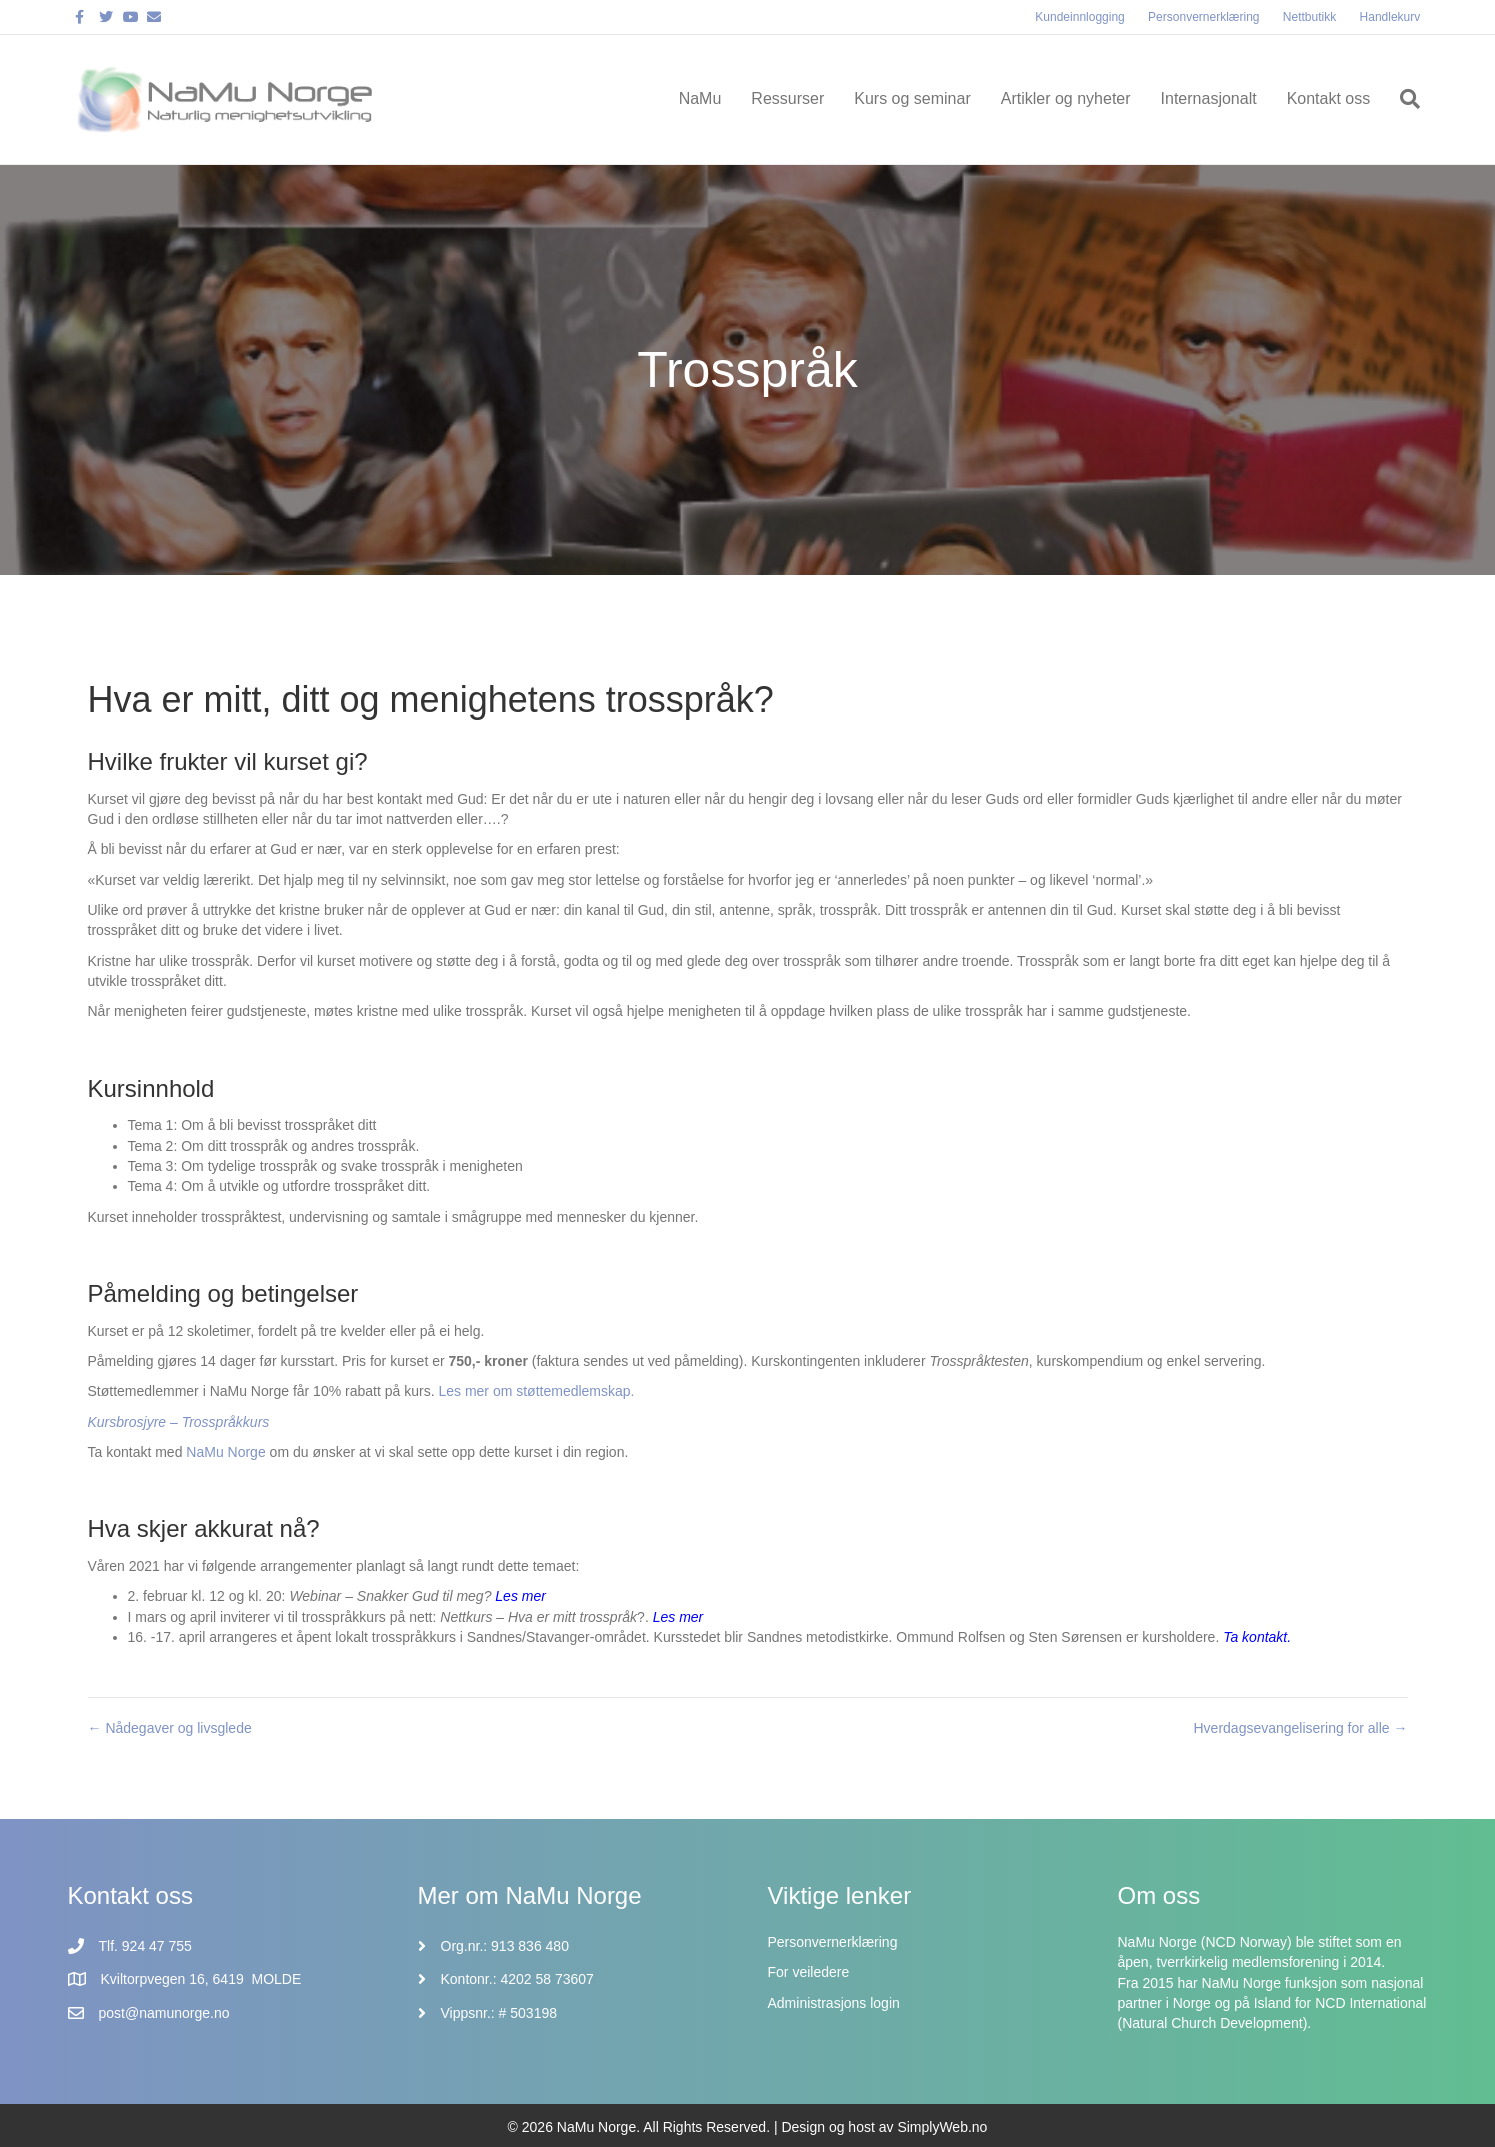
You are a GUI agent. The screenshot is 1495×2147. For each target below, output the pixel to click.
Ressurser (787, 98)
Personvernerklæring (1203, 17)
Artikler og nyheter (1066, 98)
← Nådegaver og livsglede (170, 1728)
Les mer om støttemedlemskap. (536, 1391)
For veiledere (809, 1972)
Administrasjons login (834, 2003)
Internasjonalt (1209, 98)
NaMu (700, 98)
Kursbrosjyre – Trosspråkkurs (179, 1422)
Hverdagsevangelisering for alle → (1301, 1728)
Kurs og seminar (912, 98)
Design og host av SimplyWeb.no (884, 2127)
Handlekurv (1390, 17)
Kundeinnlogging (1079, 17)
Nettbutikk (1309, 17)
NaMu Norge (227, 1452)
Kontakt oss (1329, 98)
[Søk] (1402, 99)
